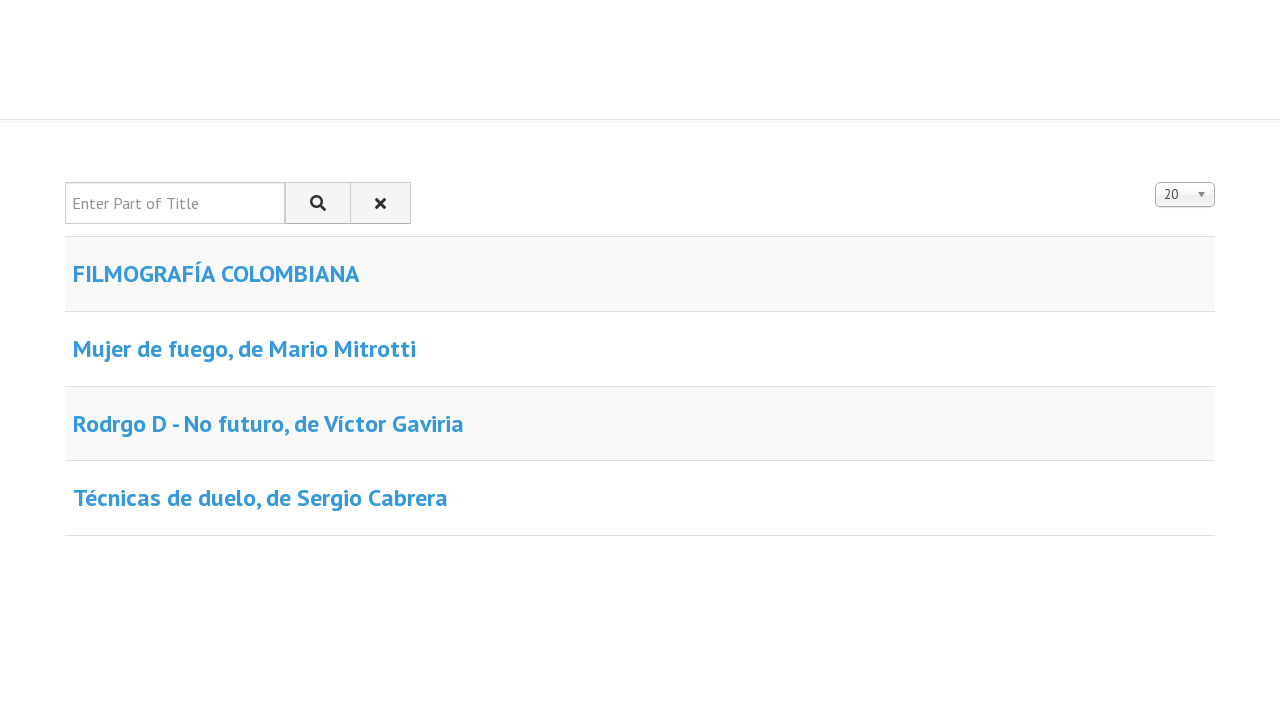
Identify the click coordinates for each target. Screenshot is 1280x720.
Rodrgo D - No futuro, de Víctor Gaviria (268, 423)
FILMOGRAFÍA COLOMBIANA (216, 273)
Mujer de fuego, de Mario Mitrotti (244, 348)
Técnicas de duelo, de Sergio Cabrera (260, 497)
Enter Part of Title (65, 182)
